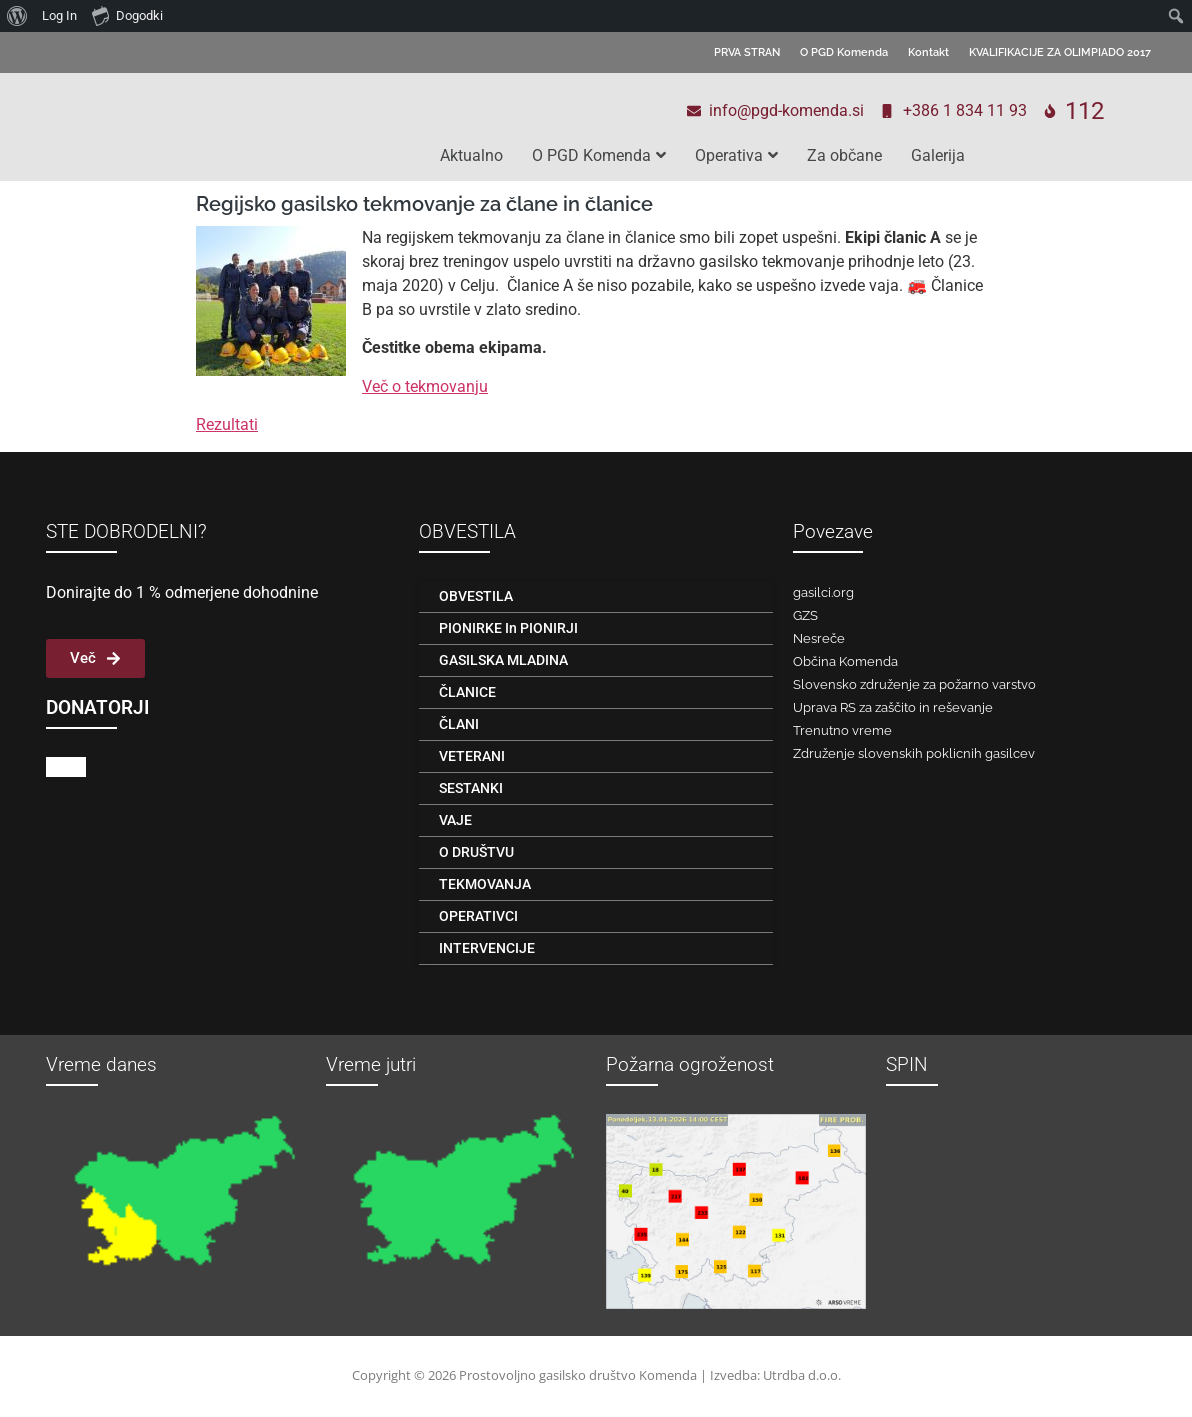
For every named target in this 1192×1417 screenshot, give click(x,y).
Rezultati (227, 424)
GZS (805, 615)
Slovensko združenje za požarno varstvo (914, 684)
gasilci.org (823, 592)
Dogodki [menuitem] (127, 15)
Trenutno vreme (842, 730)
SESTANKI (471, 788)
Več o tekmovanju (425, 386)
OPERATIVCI (478, 916)
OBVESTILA (476, 596)
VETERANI (472, 756)
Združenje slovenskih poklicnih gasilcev (914, 753)
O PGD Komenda (844, 52)
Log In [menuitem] (59, 15)
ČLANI (459, 724)
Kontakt (928, 52)
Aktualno (471, 155)
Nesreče (819, 638)
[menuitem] (17, 16)
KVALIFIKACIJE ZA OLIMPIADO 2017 (1060, 52)
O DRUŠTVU (476, 852)
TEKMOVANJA (485, 884)
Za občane (844, 155)
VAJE (455, 820)
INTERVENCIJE (487, 948)
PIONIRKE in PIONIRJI (508, 628)
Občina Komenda (845, 661)
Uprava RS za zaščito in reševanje (893, 707)
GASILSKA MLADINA (503, 660)
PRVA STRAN (747, 52)
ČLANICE (467, 692)
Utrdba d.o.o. (802, 1375)
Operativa (736, 155)
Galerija (938, 155)
